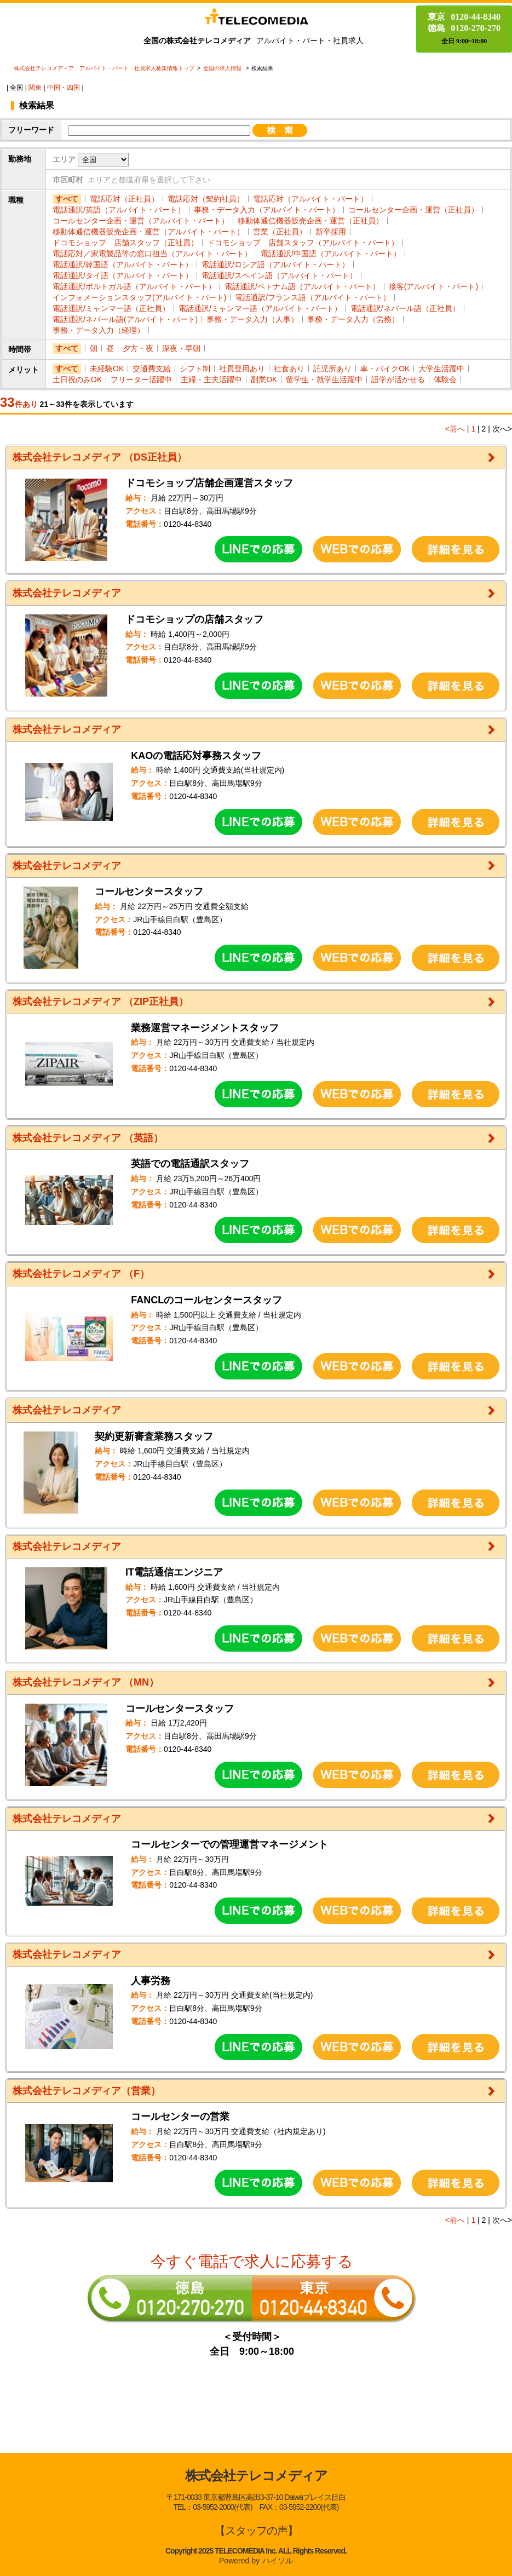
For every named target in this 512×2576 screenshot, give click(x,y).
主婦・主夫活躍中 (211, 379)
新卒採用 (330, 231)
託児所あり (332, 368)
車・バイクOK (385, 368)
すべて (66, 198)
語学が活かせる (398, 379)
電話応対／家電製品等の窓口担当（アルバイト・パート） (152, 253)
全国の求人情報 (223, 68)
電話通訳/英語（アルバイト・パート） (119, 209)
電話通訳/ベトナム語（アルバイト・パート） (302, 286)
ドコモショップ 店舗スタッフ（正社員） (125, 242)
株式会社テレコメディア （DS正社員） (100, 457)
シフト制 (195, 368)
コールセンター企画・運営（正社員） (413, 209)
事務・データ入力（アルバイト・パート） (267, 209)
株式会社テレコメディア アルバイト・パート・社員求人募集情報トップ (104, 68)
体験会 (445, 379)
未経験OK (107, 368)
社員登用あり (242, 368)
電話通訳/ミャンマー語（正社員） (111, 308)
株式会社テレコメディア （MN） (86, 1682)
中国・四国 (63, 87)
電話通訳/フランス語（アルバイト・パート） (312, 297)
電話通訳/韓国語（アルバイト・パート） (123, 264)
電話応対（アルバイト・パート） (310, 198)
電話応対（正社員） (124, 198)
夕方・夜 (138, 348)
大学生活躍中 (441, 368)
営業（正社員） (280, 231)
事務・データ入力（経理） (99, 330)
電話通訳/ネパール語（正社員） (405, 308)
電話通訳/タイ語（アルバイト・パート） (123, 275)
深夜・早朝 (181, 348)
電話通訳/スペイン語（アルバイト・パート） (279, 275)
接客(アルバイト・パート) (433, 286)
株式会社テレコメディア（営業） (86, 2090)
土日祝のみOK (77, 379)
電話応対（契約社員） (206, 198)
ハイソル (277, 2560)
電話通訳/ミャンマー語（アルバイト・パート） (260, 308)
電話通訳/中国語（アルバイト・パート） (331, 253)
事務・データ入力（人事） (252, 319)
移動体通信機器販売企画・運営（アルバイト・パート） (148, 231)
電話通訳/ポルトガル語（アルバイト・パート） (134, 286)
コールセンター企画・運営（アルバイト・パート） (141, 220)
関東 (35, 87)
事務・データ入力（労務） (353, 319)
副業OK (264, 379)
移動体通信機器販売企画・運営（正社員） (310, 220)
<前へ (455, 428)
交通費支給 (152, 368)
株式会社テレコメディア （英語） (88, 1137)
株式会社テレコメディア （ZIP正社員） (100, 1001)
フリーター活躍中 (141, 379)
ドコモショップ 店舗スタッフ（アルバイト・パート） (303, 242)
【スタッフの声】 (256, 2531)
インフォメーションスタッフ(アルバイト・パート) (139, 297)
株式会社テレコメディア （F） (81, 1273)
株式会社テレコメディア (67, 593)
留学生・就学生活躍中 (324, 379)
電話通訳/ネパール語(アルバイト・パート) (125, 319)
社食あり (289, 368)
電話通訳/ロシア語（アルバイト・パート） (275, 264)
